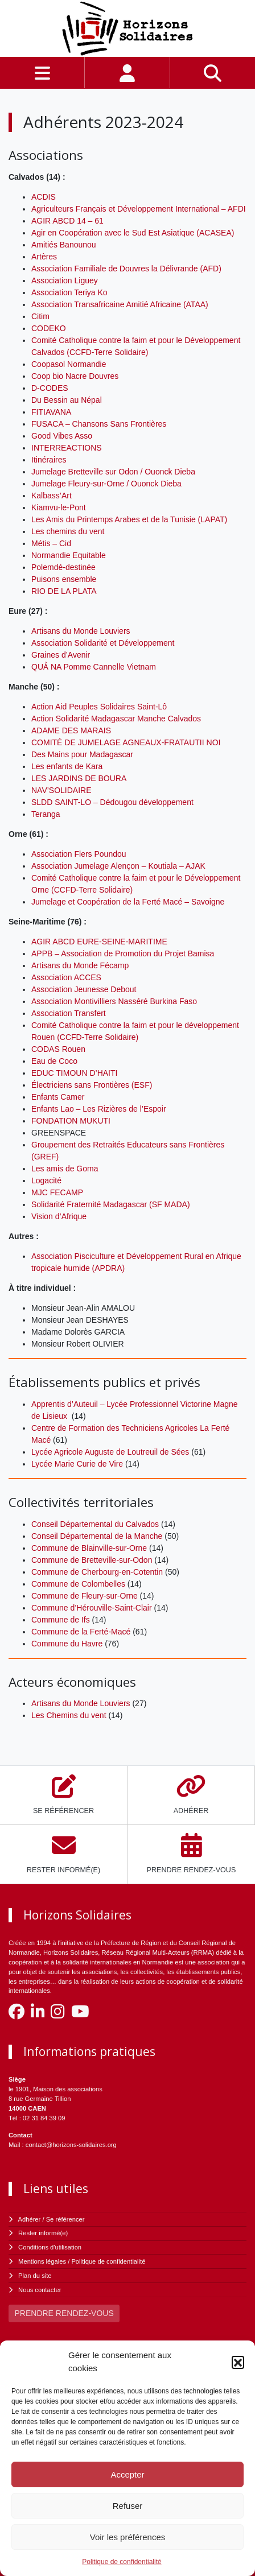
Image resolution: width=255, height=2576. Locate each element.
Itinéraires (48, 459)
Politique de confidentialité (121, 2562)
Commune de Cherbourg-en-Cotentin (97, 1571)
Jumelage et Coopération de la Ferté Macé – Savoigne (127, 901)
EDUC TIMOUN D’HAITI (74, 1073)
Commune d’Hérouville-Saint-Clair (91, 1607)
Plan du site (34, 2275)
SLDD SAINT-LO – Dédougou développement (112, 802)
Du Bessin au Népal (66, 399)
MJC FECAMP (57, 1192)
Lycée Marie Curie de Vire (77, 1463)
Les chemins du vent (67, 531)
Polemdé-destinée (63, 567)
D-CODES (49, 388)
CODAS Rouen (58, 1049)
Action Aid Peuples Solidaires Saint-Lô (99, 706)
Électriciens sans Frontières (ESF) (91, 1084)
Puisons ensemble (63, 579)
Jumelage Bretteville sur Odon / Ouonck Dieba (113, 471)
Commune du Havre (66, 1643)
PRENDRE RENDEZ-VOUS (64, 2313)
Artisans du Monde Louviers (80, 630)
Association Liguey (64, 280)
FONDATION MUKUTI (70, 1120)
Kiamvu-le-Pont (58, 507)
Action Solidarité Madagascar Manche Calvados (116, 718)
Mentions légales (42, 2261)
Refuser (128, 2506)
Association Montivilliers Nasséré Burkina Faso (114, 1001)
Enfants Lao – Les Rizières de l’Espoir (98, 1108)
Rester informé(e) (43, 2233)
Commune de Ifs (60, 1619)
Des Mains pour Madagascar (82, 754)
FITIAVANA (51, 411)
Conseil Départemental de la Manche (96, 1536)
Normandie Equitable (68, 555)
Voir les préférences (128, 2537)
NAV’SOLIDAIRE (61, 790)
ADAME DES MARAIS (71, 730)
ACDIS (43, 196)
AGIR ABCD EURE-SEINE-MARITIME (99, 941)
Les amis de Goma (64, 1168)
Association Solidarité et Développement (102, 642)
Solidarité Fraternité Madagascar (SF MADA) (110, 1204)
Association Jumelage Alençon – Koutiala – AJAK (118, 865)
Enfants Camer (57, 1096)
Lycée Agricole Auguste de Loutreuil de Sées (110, 1451)
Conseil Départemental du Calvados (95, 1524)
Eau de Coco (54, 1061)
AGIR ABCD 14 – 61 (67, 220)
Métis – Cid (51, 543)
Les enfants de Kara (66, 766)
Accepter (127, 2474)
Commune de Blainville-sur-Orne (89, 1548)
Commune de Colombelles (78, 1583)
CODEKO (48, 328)
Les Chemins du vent (68, 1715)
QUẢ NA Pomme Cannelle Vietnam (93, 666)
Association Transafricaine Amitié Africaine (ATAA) (119, 304)
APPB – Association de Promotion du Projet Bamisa (122, 953)
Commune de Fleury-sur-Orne (84, 1595)
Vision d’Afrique (59, 1216)
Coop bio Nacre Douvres (74, 376)
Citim (40, 316)
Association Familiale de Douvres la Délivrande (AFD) (126, 268)
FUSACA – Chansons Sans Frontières (98, 423)
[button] (238, 2362)
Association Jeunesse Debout (83, 989)
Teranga (45, 814)
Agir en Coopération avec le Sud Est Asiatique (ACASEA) (132, 232)
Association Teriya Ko (69, 292)
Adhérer (29, 2219)
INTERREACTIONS (66, 447)
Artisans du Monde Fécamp (80, 965)
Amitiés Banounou (63, 244)
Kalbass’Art (51, 495)
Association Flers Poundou (78, 853)
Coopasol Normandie (68, 364)
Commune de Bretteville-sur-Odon (91, 1559)
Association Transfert (68, 1013)
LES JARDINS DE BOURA (78, 778)
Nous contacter (39, 2289)
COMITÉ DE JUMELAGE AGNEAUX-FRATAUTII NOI (125, 742)
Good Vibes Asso (61, 435)
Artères (44, 256)
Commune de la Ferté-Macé (80, 1631)
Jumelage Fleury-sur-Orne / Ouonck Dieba (106, 483)
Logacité (46, 1180)
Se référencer (65, 2219)
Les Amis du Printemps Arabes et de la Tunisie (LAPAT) (129, 519)
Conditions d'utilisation (49, 2247)
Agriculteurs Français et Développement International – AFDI (138, 208)
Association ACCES (66, 977)
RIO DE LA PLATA (64, 591)
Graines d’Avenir (60, 654)
